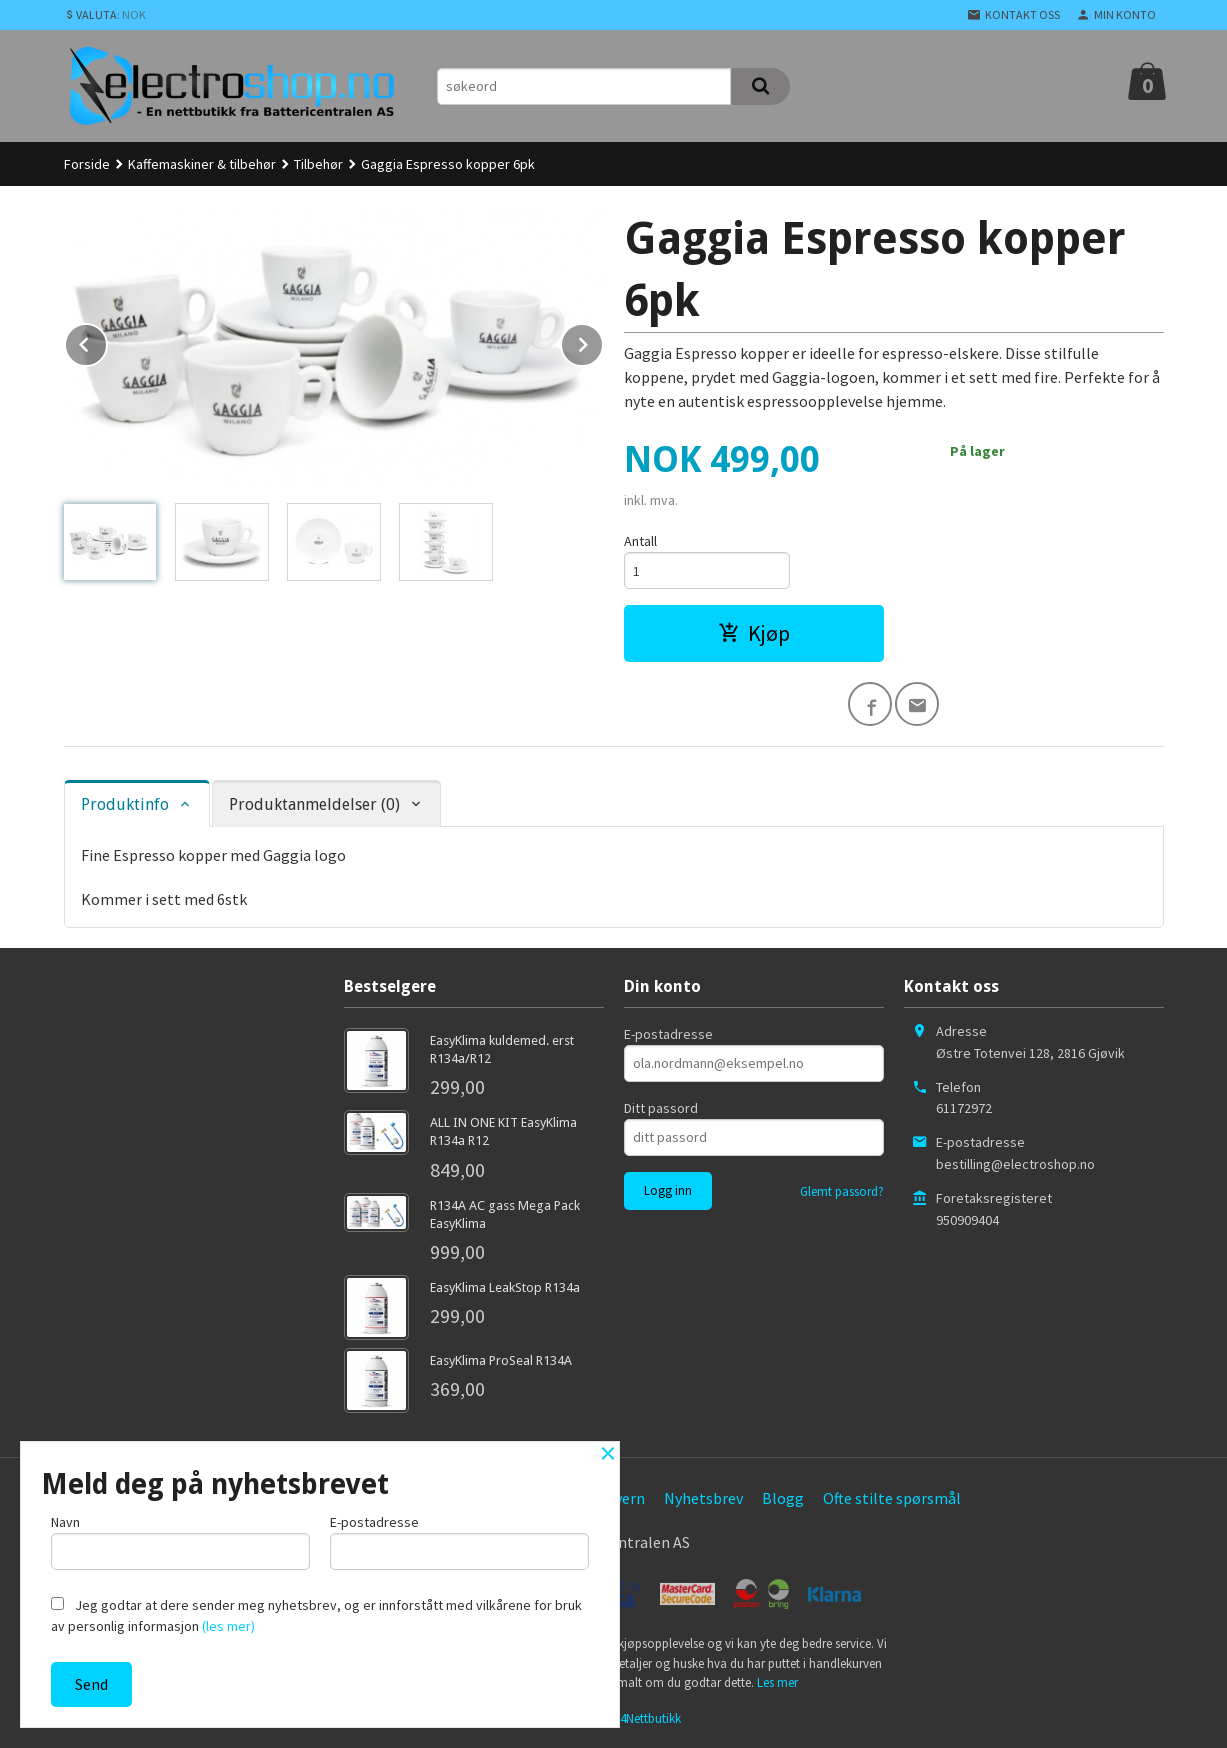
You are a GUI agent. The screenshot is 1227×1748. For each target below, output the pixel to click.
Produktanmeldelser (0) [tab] (314, 804)
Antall (640, 541)
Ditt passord (661, 1108)
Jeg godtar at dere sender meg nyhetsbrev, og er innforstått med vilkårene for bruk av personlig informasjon (316, 1615)
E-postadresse (668, 1034)
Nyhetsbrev (703, 1498)
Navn (180, 1541)
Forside (87, 164)
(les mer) (228, 1626)
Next (603, 341)
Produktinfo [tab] (125, 804)
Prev (107, 341)
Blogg (783, 1498)
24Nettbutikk (647, 1718)
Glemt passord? (842, 1191)
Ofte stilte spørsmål (892, 1498)
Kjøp (754, 633)
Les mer (777, 1682)
